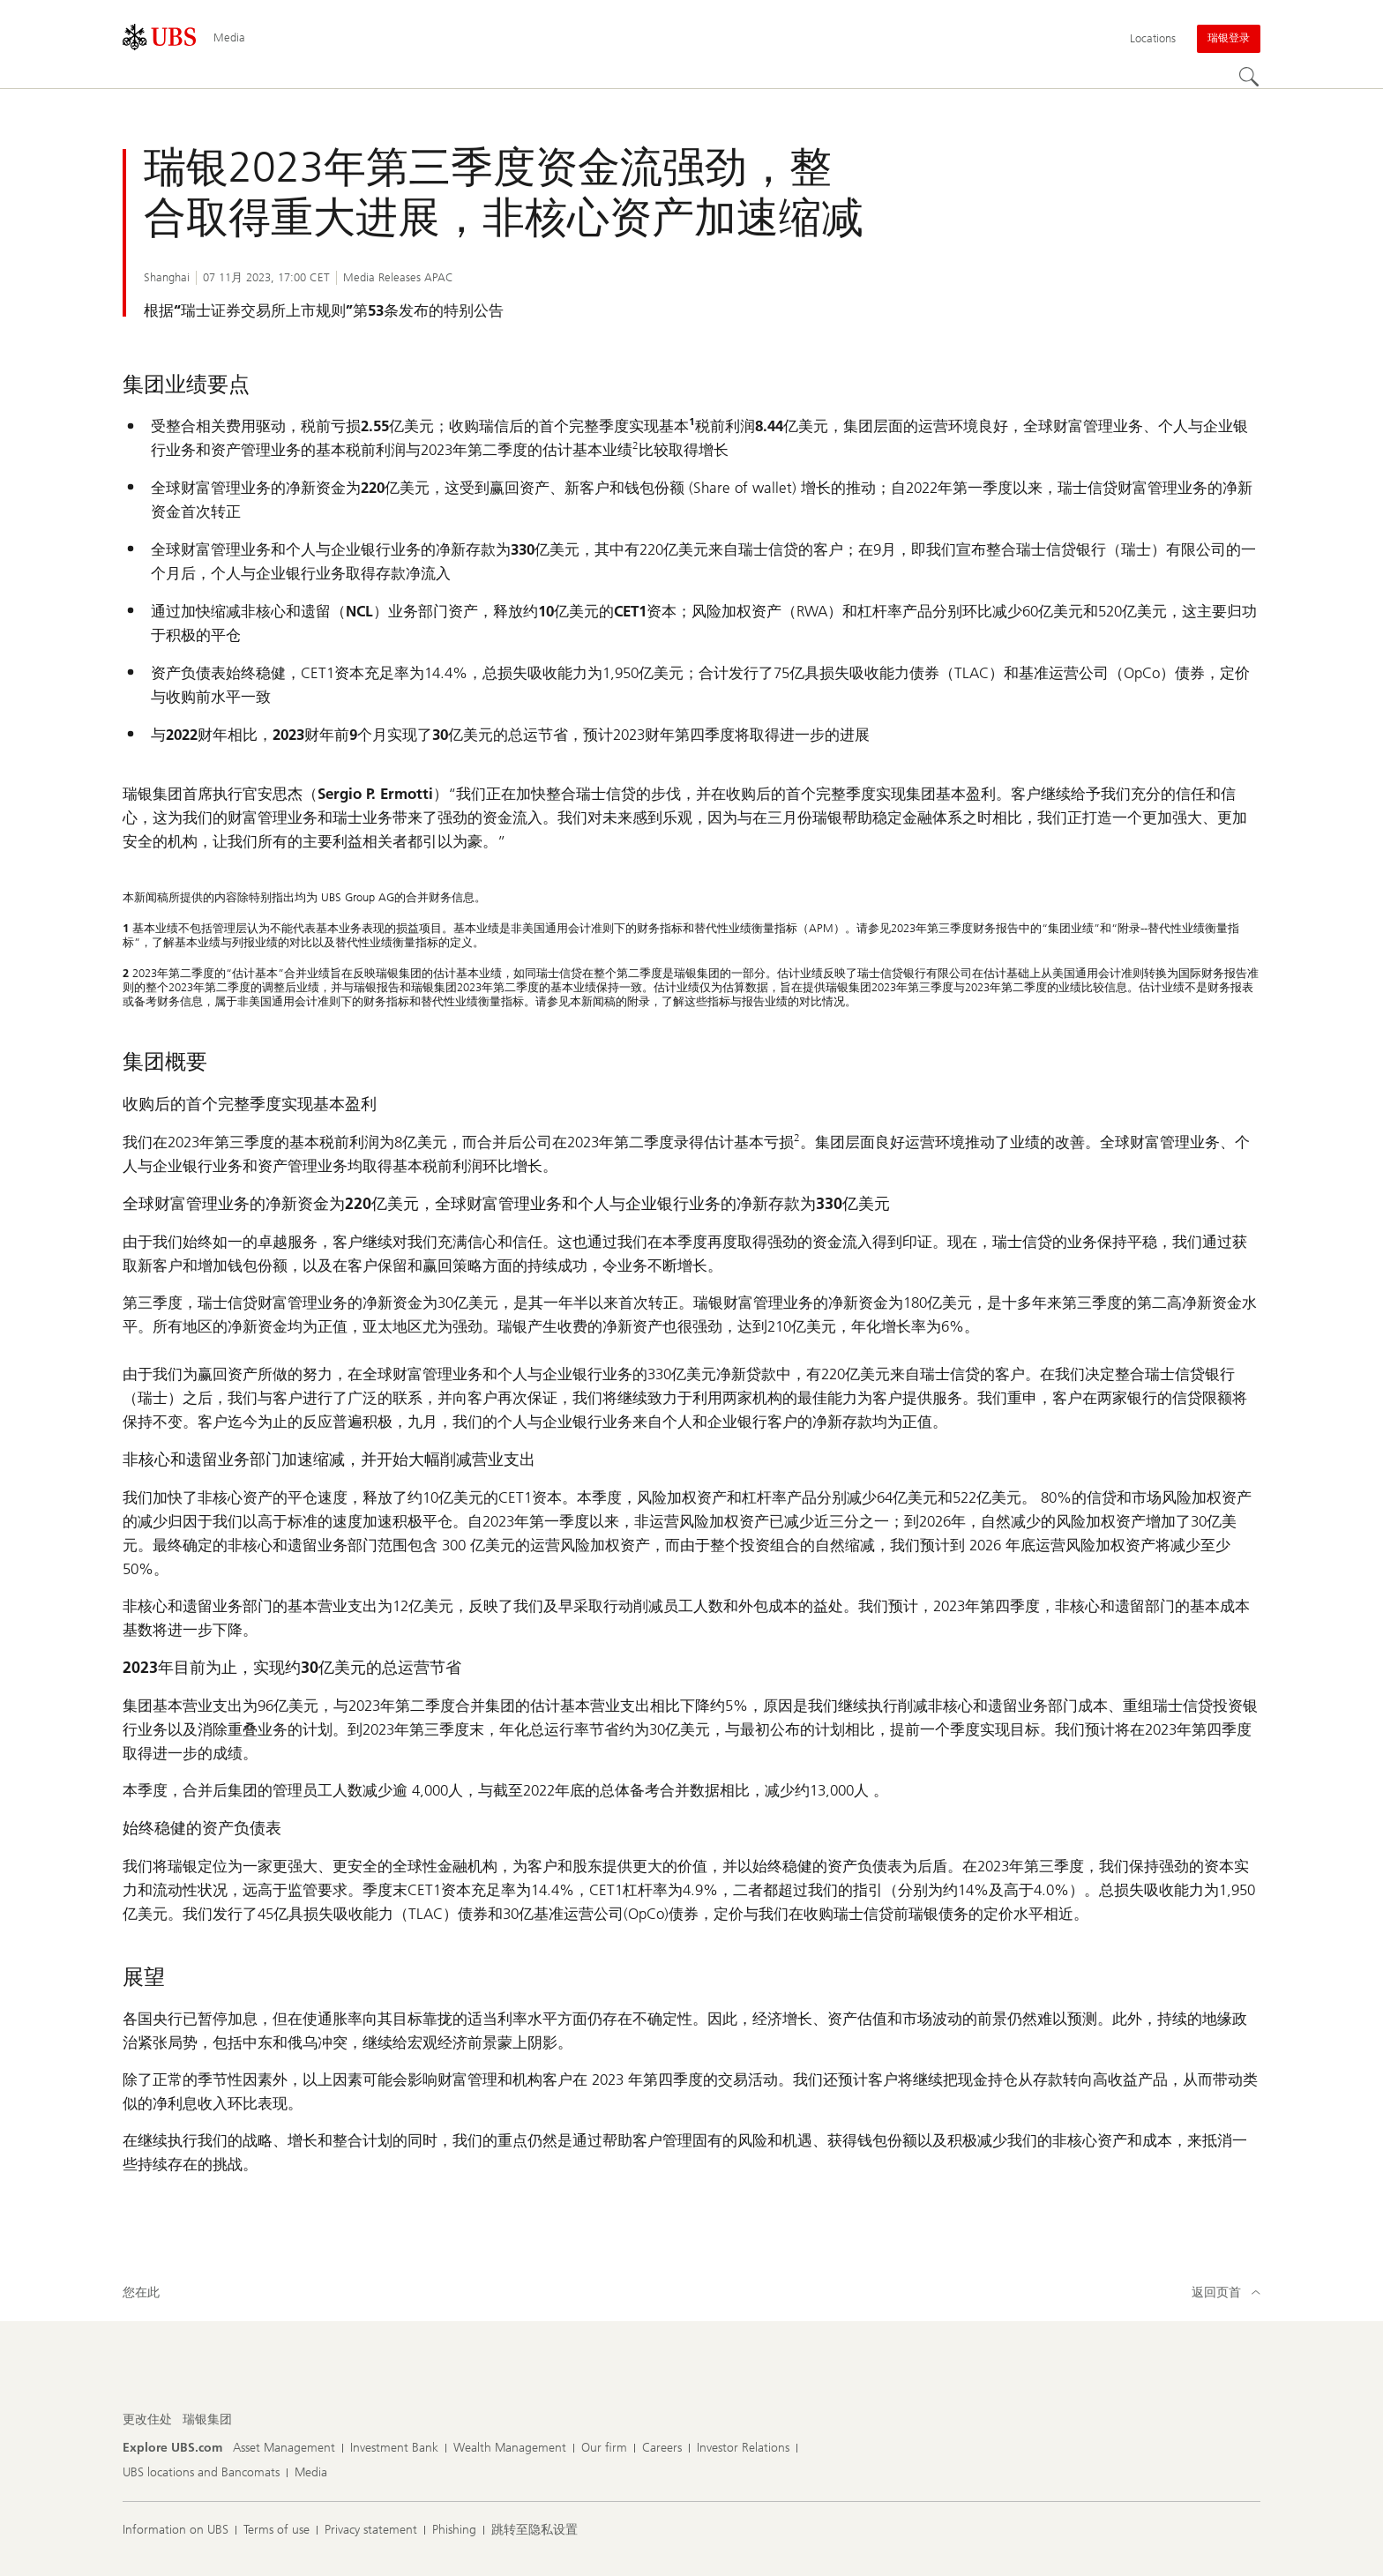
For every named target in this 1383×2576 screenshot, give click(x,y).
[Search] (1249, 77)
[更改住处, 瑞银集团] (207, 2419)
